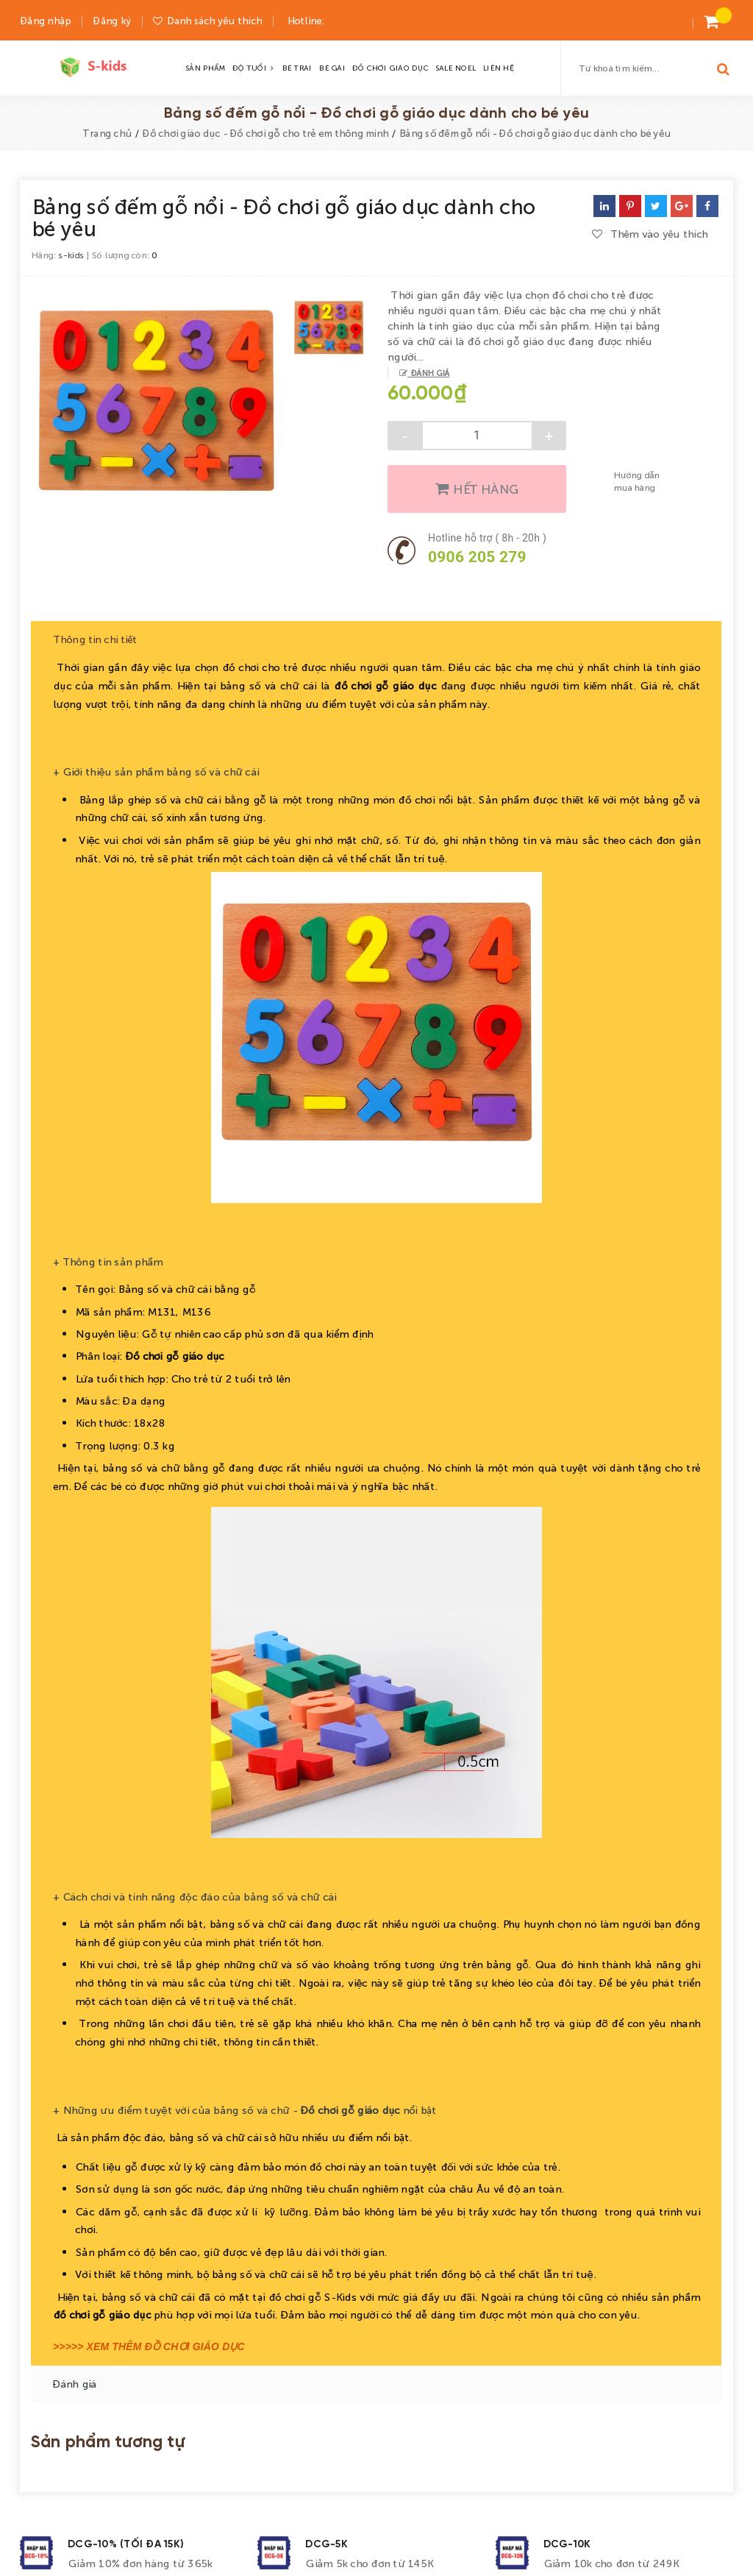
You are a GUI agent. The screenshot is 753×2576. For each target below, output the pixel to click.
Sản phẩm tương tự (108, 2423)
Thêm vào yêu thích (649, 233)
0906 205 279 (477, 557)
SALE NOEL (455, 67)
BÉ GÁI (331, 67)
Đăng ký (112, 20)
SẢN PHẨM (205, 67)
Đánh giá (428, 372)
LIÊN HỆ (497, 67)
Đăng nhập (45, 20)
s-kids (71, 254)
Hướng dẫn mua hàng (636, 481)
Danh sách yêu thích (214, 20)
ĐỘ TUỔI (253, 67)
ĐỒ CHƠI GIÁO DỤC (390, 67)
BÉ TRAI (297, 67)
